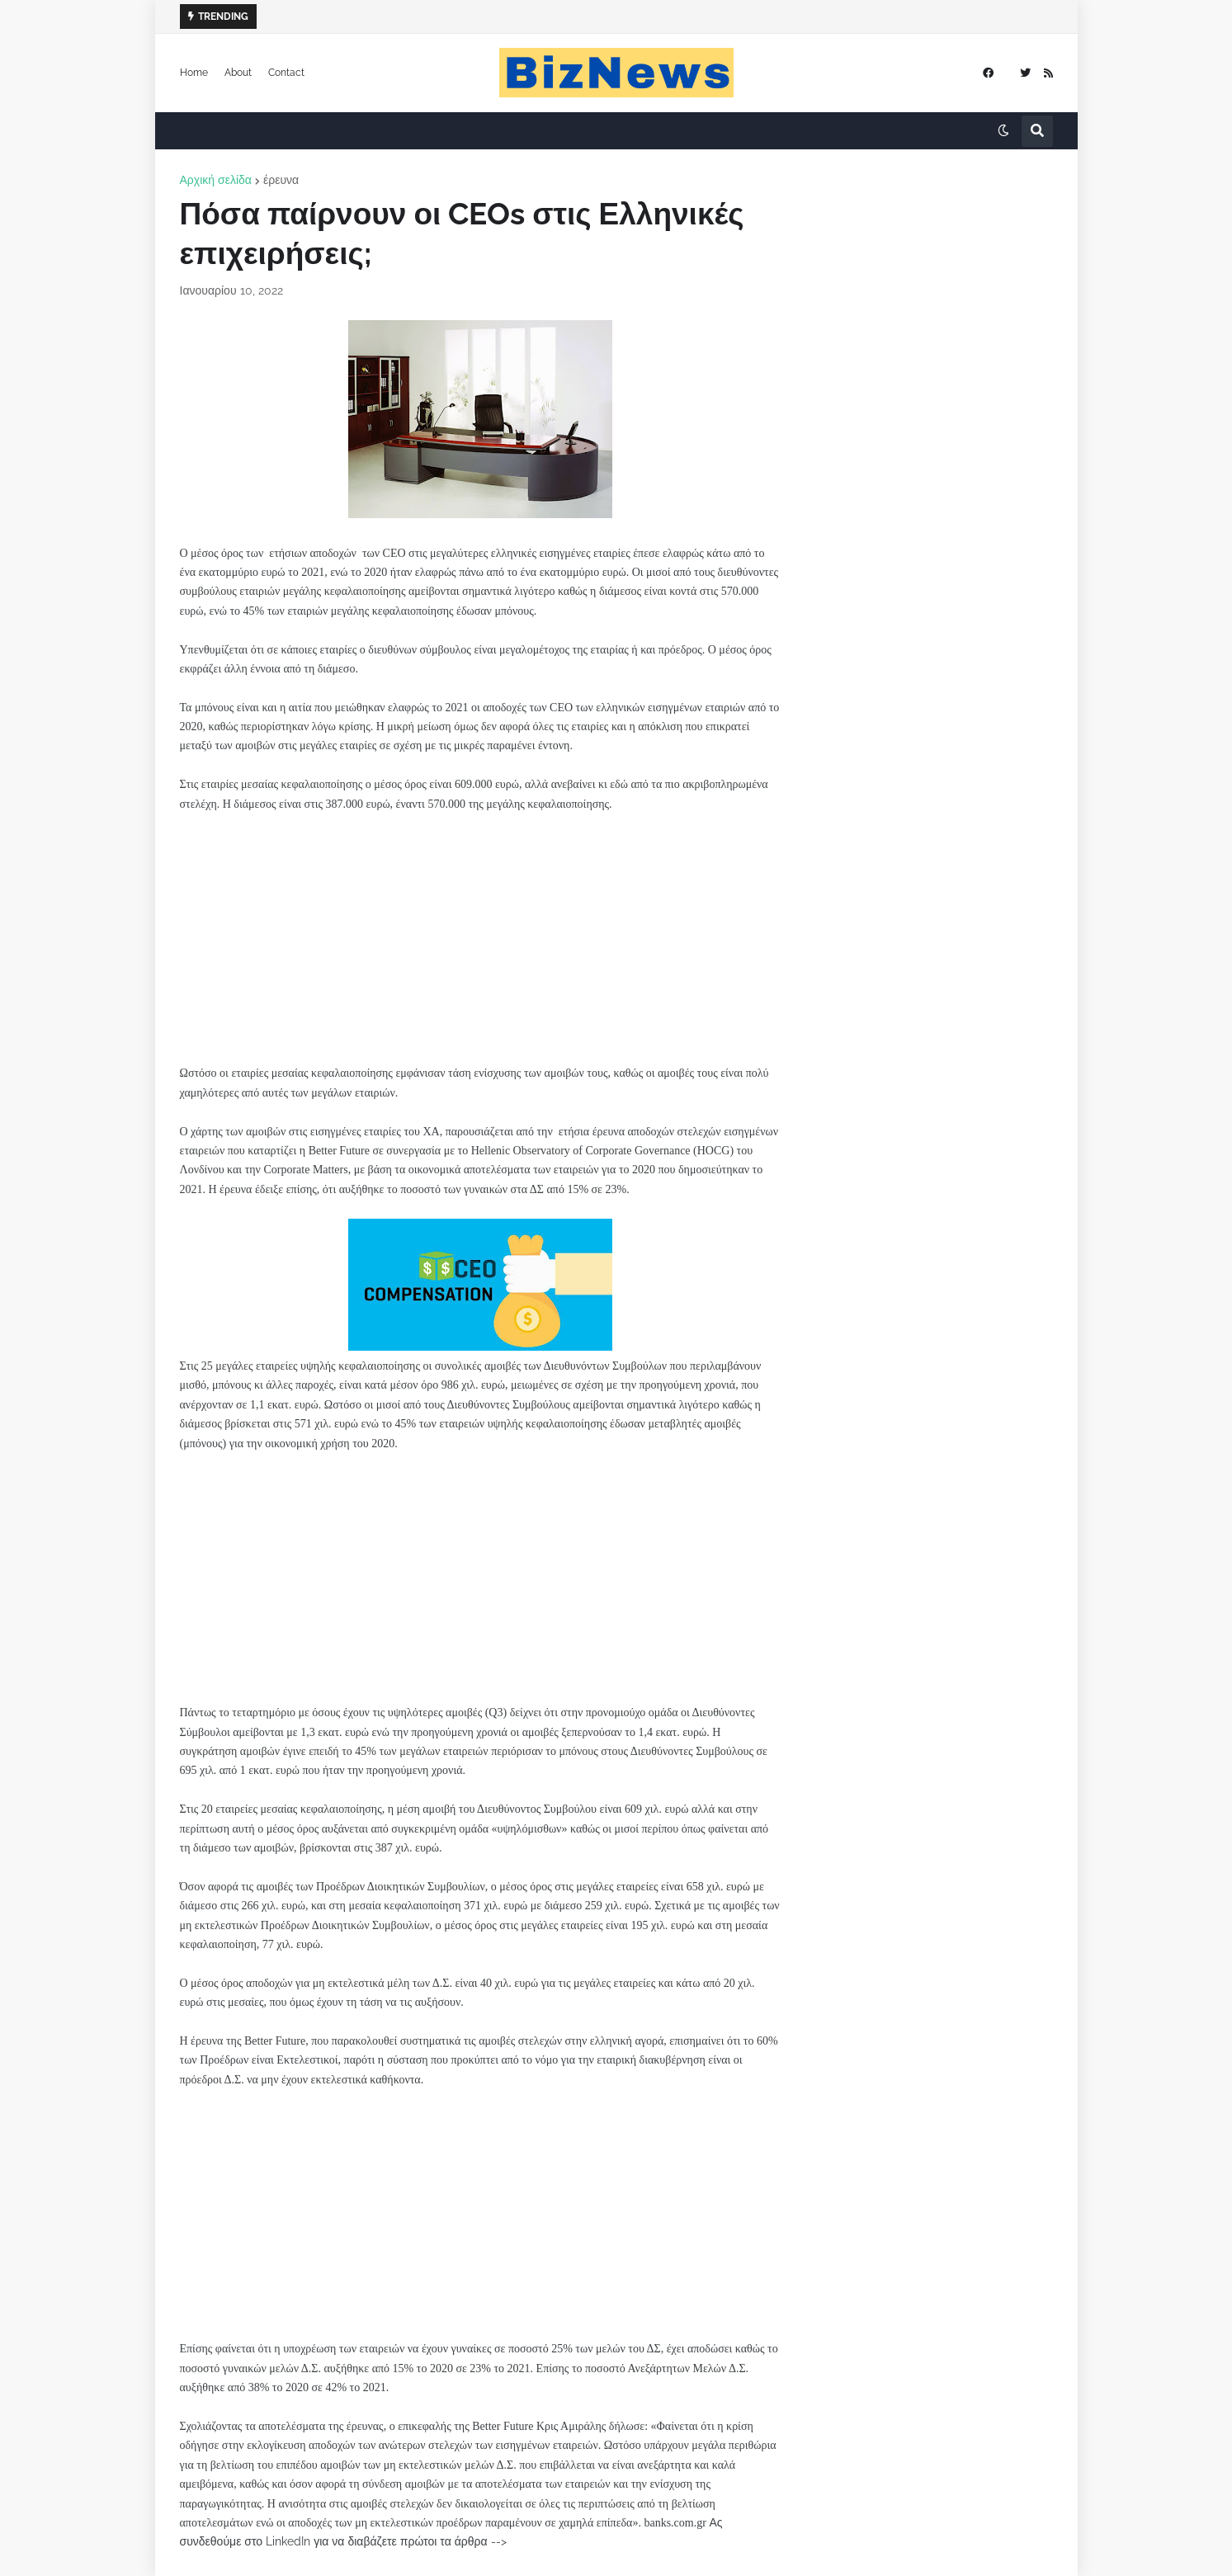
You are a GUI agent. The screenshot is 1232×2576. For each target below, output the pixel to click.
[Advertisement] (480, 948)
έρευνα (281, 180)
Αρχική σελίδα (216, 180)
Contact (286, 72)
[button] (1003, 131)
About (238, 72)
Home (194, 72)
